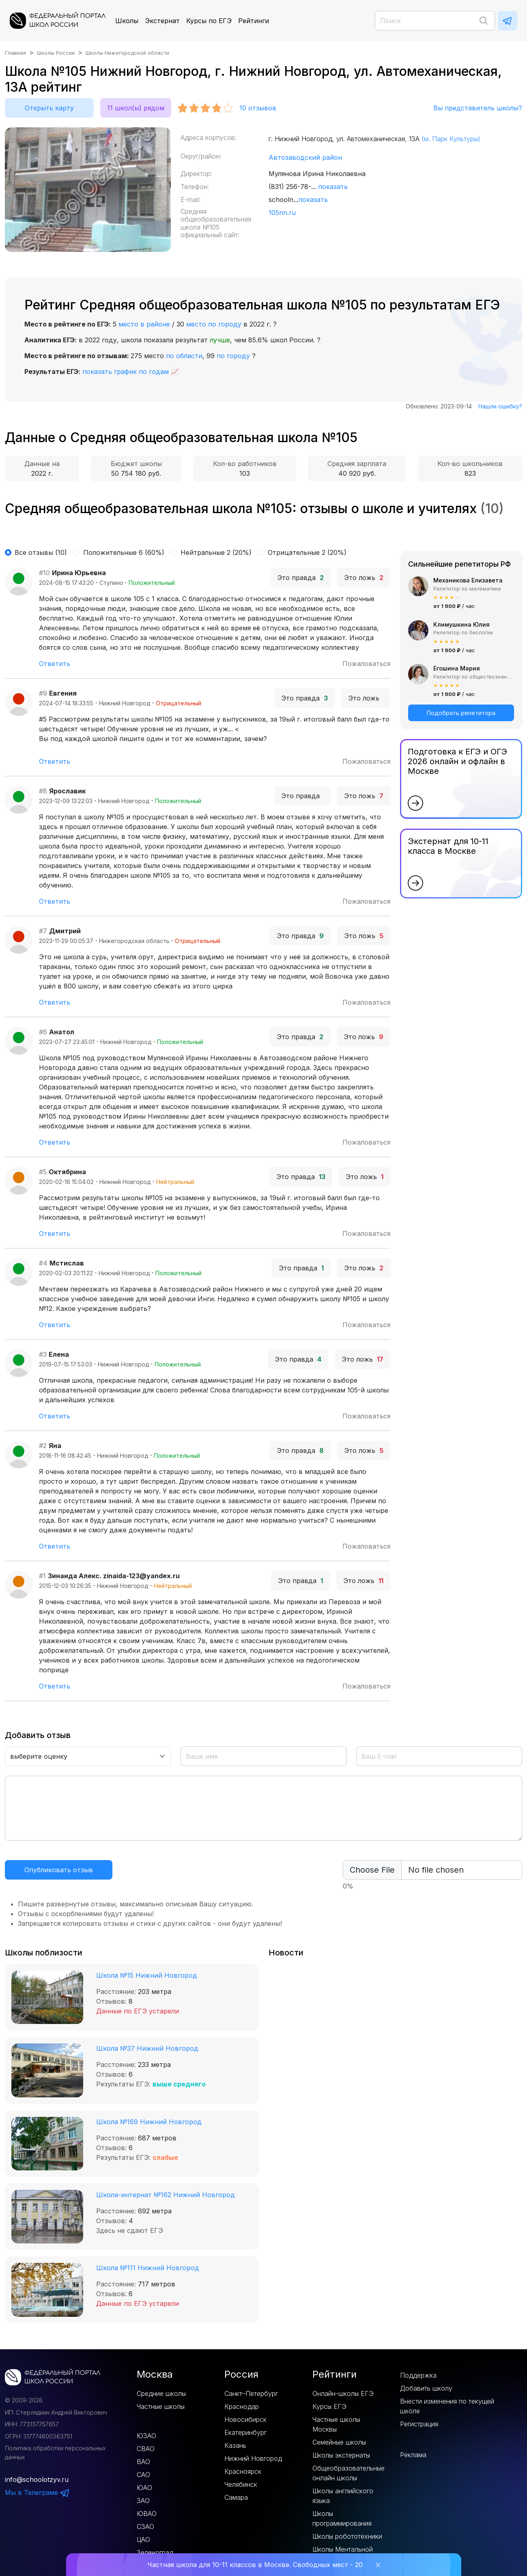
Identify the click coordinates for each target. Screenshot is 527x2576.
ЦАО (143, 2539)
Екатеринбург (245, 2432)
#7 (43, 931)
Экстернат (162, 21)
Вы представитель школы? (477, 108)
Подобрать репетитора (461, 712)
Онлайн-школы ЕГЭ (343, 2393)
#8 (43, 791)
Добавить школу (426, 2388)
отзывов (257, 108)
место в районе (144, 324)
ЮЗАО (146, 2436)
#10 (44, 573)
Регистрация (419, 2424)
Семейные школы (339, 2442)
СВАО (146, 2449)
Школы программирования (342, 2518)
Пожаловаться (366, 664)
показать (333, 187)
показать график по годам (125, 371)
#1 (42, 1576)
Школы (126, 21)
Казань (235, 2445)
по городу (233, 356)
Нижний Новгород (253, 2458)
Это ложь (363, 577)
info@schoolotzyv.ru (37, 2479)
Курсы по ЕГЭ (209, 21)
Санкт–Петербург (251, 2393)
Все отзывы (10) (41, 552)
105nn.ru (282, 212)
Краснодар (241, 2406)
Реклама (413, 2455)
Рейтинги (253, 21)
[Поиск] (435, 20)
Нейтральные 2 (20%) (216, 552)
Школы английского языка (342, 2496)
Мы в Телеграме (37, 2492)
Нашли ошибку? (500, 406)
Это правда (300, 577)
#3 (43, 1354)
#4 (43, 1263)
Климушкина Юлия (461, 624)
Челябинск (240, 2484)
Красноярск (242, 2471)
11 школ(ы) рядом (135, 108)
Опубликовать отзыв (58, 1870)
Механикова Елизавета (468, 580)
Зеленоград (155, 2552)
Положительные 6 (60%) (123, 552)
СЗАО (145, 2526)
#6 (43, 1032)
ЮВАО (147, 2513)
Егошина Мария (456, 668)
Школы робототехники (347, 2536)
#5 (43, 1172)
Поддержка (418, 2375)
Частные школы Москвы (336, 2424)
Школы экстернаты (341, 2455)
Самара (236, 2497)
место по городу (213, 324)
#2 (43, 1446)
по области (184, 356)
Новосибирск (245, 2419)
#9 (43, 693)
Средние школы (161, 2393)
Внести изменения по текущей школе (447, 2406)
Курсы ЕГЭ (329, 2406)
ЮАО (144, 2488)
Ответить (54, 664)
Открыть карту (49, 108)
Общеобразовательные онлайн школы (348, 2473)
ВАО (143, 2462)
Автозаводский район (305, 157)
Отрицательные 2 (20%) (307, 552)
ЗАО (143, 2501)
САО (143, 2475)
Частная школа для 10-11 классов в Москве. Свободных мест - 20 (255, 2565)
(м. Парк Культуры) (451, 139)
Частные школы (161, 2406)
